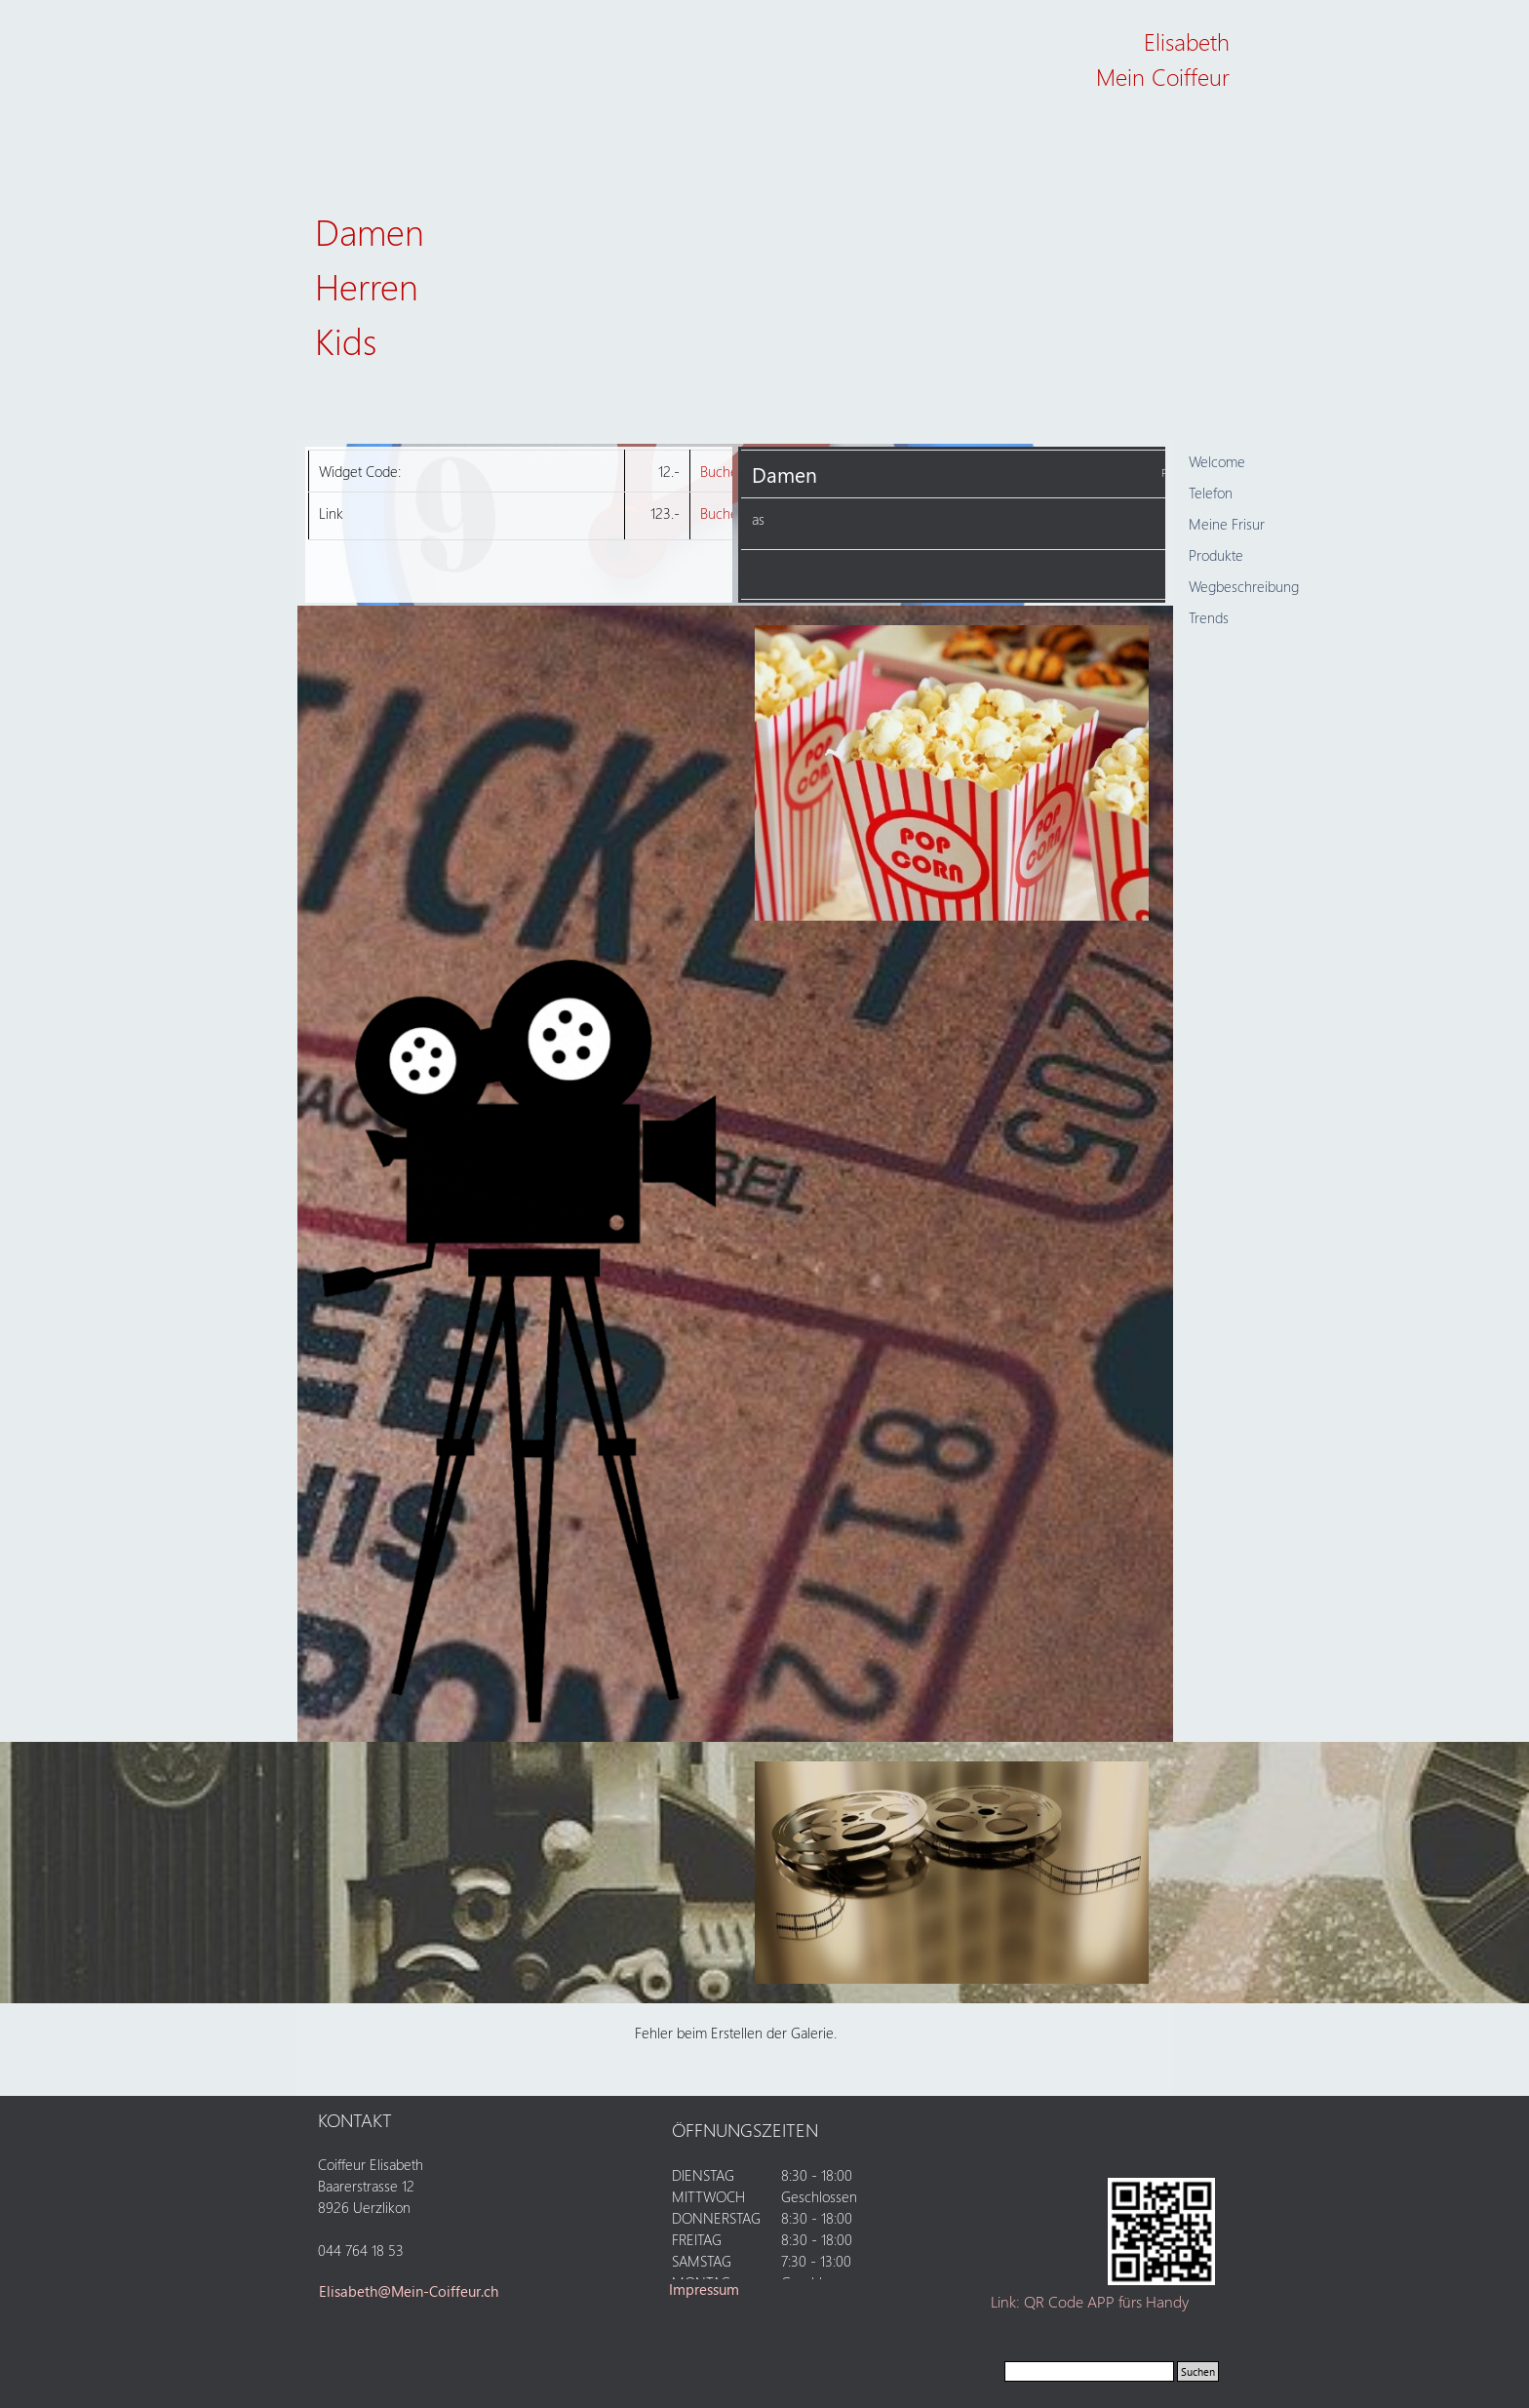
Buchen (723, 471)
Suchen (1198, 2371)
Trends (1209, 617)
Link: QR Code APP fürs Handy (1090, 2301)
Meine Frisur (1227, 523)
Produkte (1216, 555)
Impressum (704, 2289)
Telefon (1211, 492)
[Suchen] (1089, 2371)
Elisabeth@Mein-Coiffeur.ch (408, 2291)
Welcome (1217, 461)
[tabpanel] (1123, 80)
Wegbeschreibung (1244, 586)
